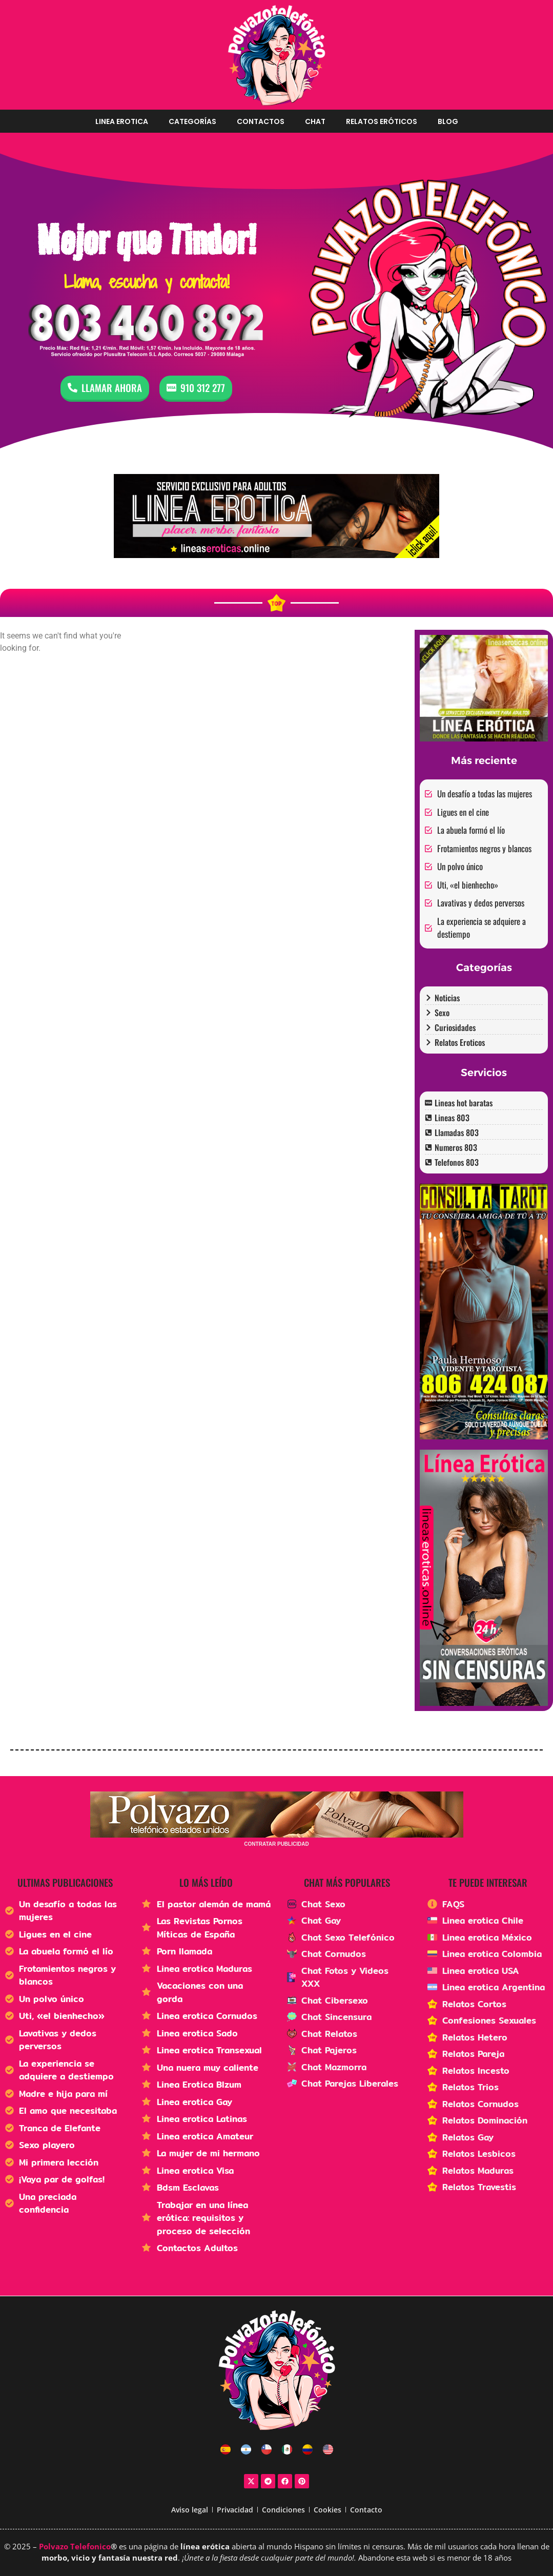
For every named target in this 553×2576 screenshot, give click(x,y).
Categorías (192, 121)
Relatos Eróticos (381, 121)
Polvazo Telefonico (75, 2546)
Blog (448, 121)
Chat (315, 121)
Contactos (260, 121)
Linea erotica (121, 121)
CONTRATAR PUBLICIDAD (276, 1844)
